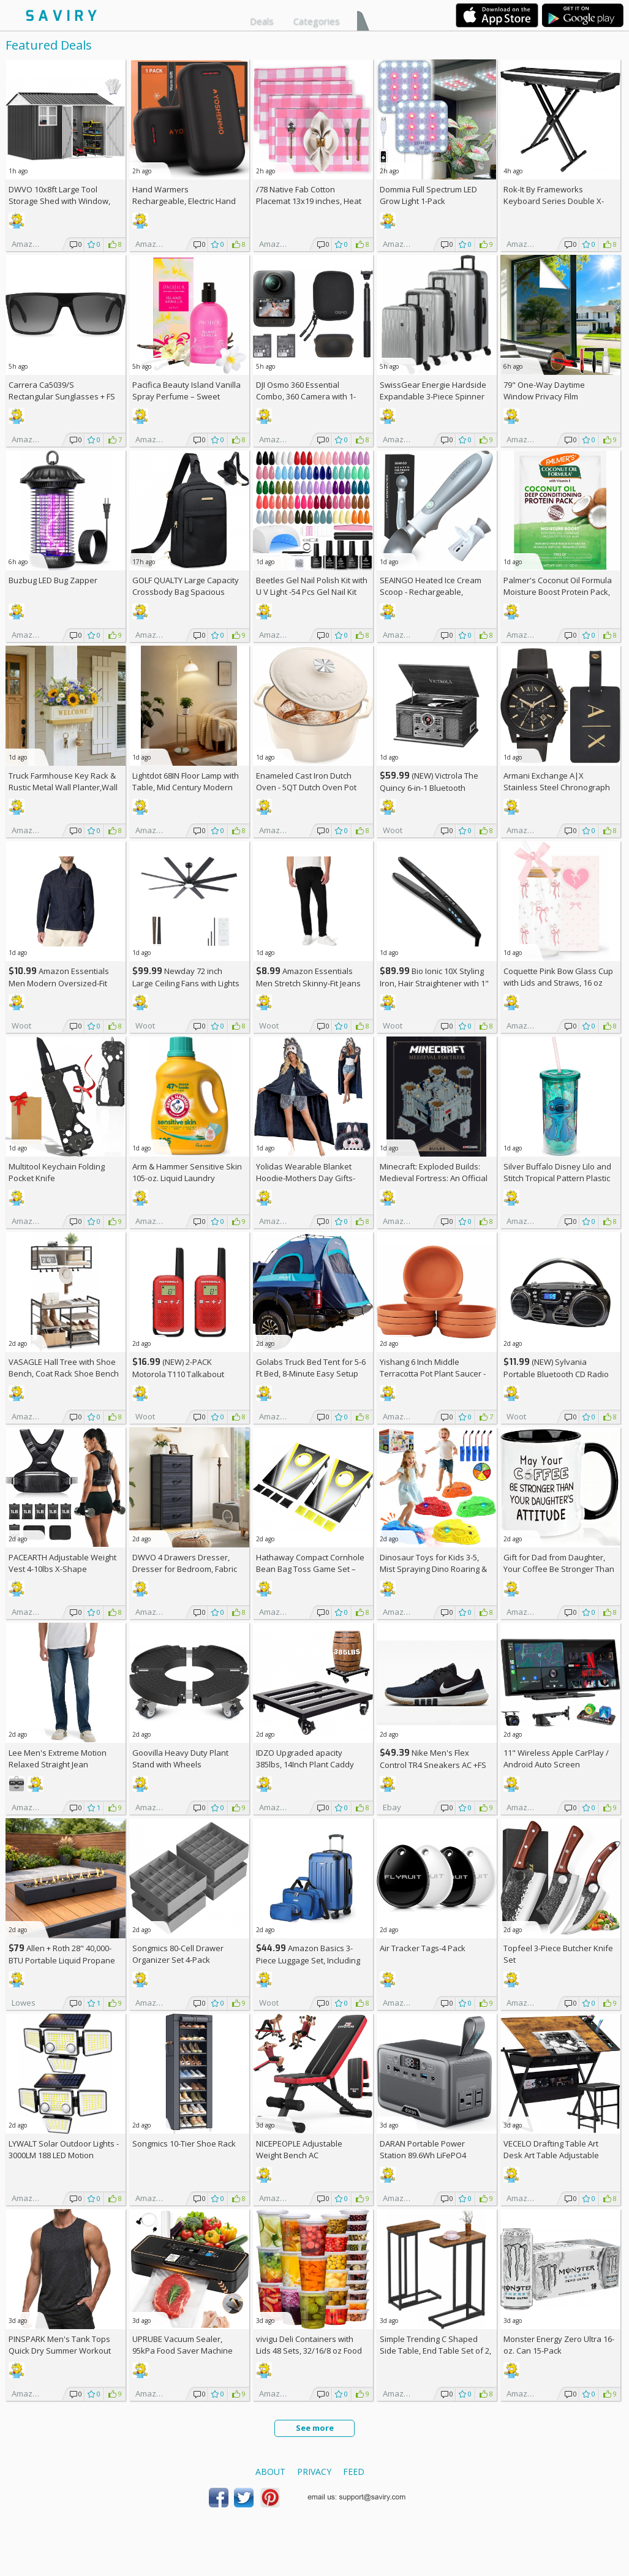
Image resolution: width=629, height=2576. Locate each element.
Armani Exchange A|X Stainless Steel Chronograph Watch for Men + (556, 787)
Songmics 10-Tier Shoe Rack (184, 2143)
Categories (316, 21)
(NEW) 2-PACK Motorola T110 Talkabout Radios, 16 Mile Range (178, 1373)
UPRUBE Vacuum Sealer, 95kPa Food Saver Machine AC (182, 2350)
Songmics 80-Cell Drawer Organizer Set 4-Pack (178, 1954)
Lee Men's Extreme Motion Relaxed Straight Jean (58, 1758)
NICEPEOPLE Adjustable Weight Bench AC (299, 2149)
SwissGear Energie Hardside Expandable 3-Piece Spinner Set (433, 396)
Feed (353, 2471)
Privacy (314, 2471)
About (270, 2471)
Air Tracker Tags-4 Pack (422, 1948)
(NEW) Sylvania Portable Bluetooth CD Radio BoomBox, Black (556, 1373)
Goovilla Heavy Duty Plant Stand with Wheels (180, 1758)
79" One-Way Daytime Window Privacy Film (544, 390)
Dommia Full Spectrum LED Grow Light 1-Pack (428, 195)
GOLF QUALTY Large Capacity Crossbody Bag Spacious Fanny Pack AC (185, 592)
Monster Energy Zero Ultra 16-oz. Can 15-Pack (558, 2344)
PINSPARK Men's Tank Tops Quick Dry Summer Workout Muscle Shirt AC (60, 2350)
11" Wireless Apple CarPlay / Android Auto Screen (556, 1758)
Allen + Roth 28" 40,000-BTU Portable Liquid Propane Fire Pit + (62, 1960)
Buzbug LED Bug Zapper (53, 580)
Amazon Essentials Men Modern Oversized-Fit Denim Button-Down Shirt (59, 982)
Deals (262, 21)
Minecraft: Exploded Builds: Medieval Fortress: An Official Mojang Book (434, 1178)
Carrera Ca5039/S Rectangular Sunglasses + (62, 390)
